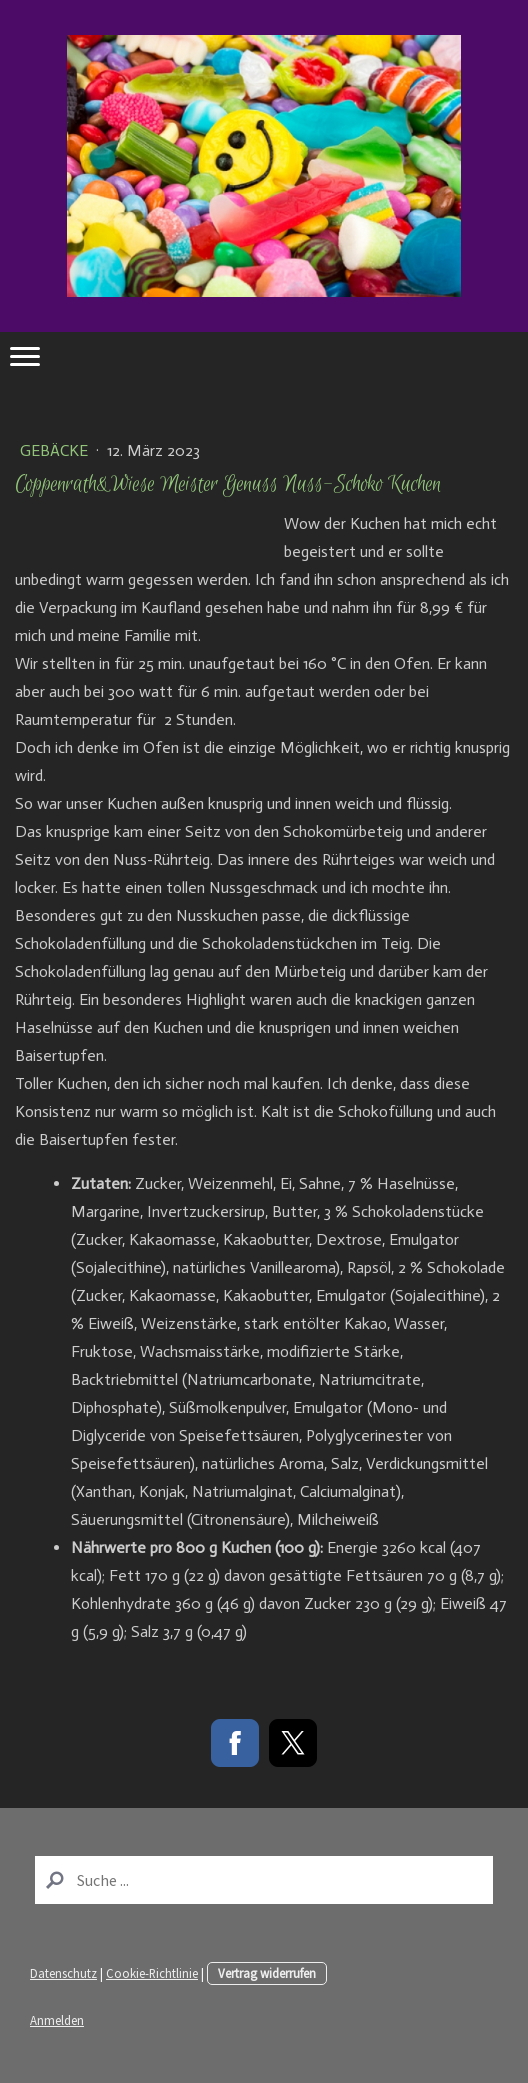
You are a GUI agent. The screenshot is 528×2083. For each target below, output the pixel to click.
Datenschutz (63, 1973)
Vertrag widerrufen (267, 1973)
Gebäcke (56, 450)
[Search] (264, 1880)
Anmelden (57, 2020)
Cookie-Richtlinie (152, 1973)
